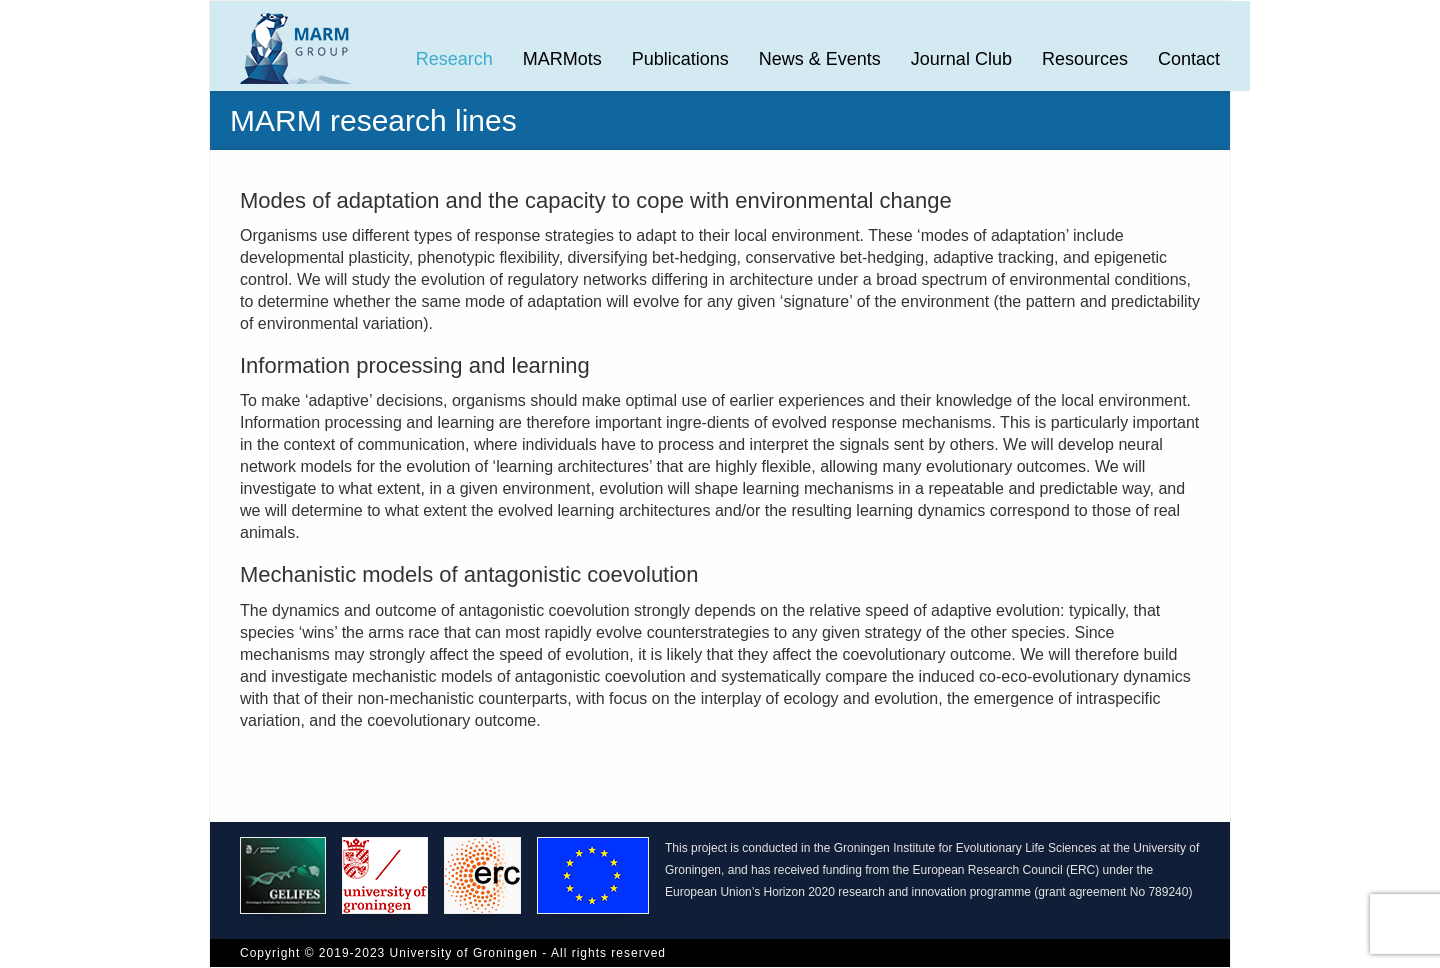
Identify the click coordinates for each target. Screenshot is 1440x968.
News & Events (820, 59)
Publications (680, 59)
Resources (1085, 59)
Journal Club (961, 59)
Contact (1189, 59)
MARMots (562, 59)
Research (454, 59)
